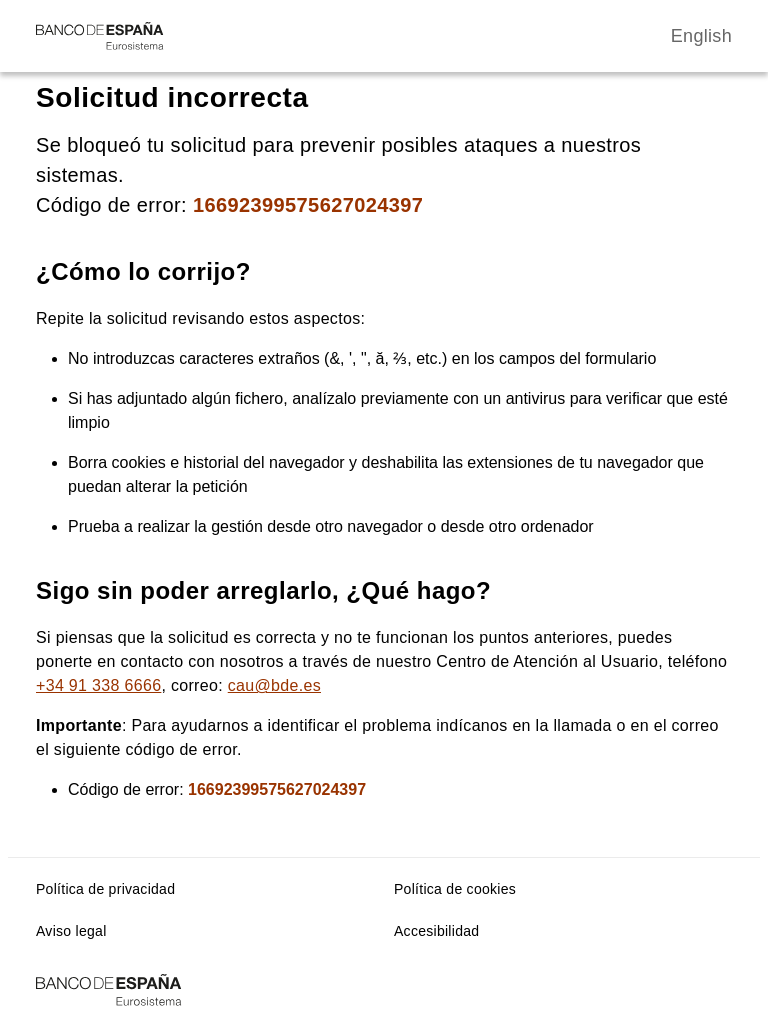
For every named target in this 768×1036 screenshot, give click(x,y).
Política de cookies (455, 889)
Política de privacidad (105, 889)
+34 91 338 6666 (98, 685)
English (701, 36)
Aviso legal (71, 931)
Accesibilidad (436, 931)
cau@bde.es (274, 685)
